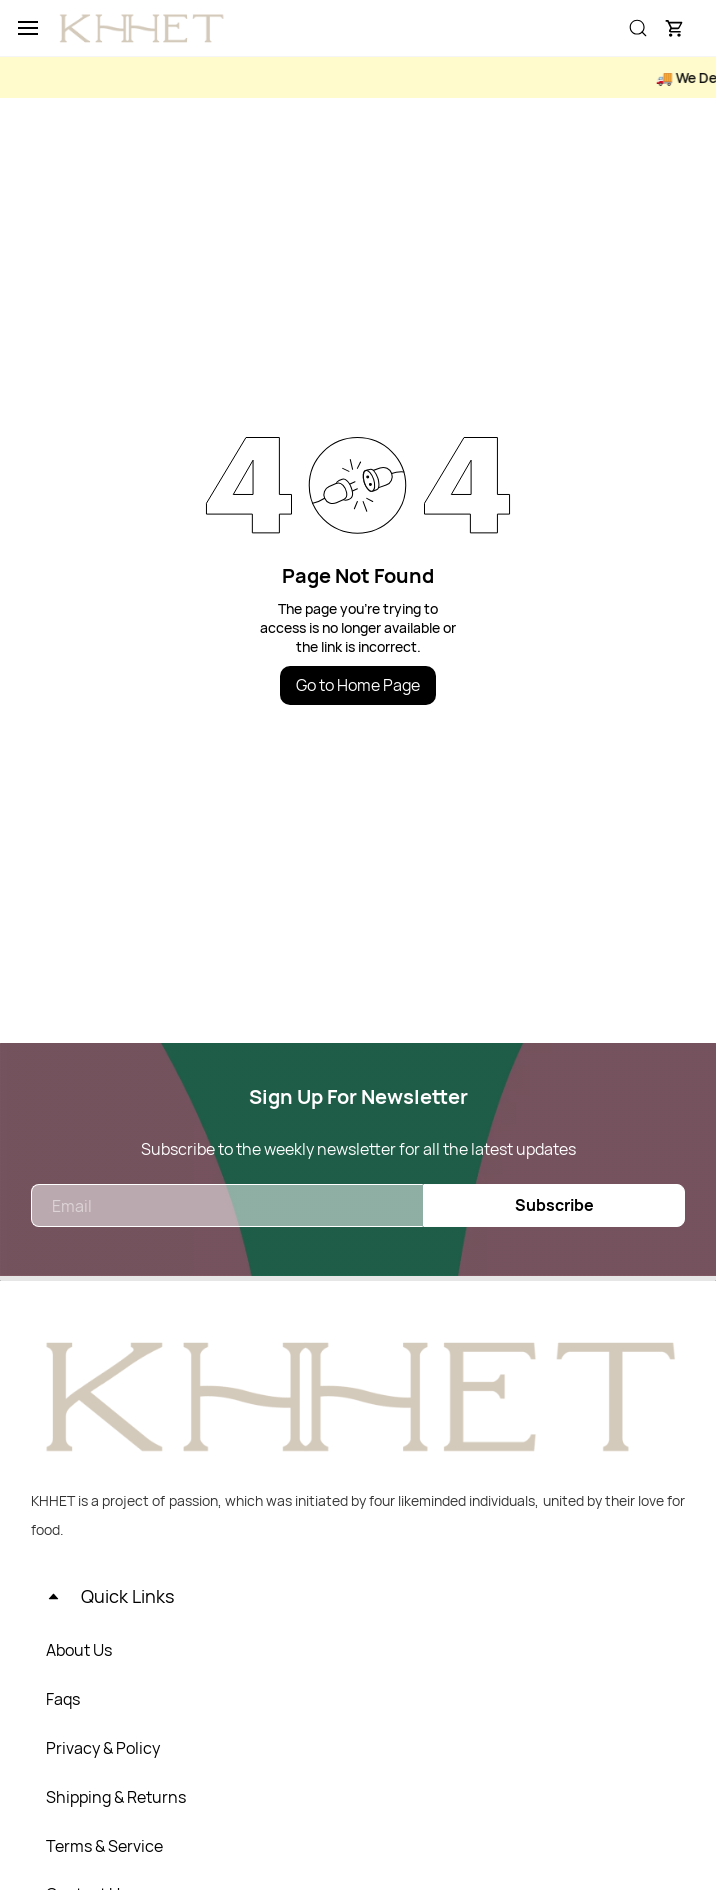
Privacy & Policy (103, 1748)
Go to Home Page (358, 685)
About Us (79, 1650)
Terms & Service (104, 1846)
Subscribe (554, 1205)
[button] (674, 28)
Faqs (63, 1699)
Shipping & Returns (116, 1797)
